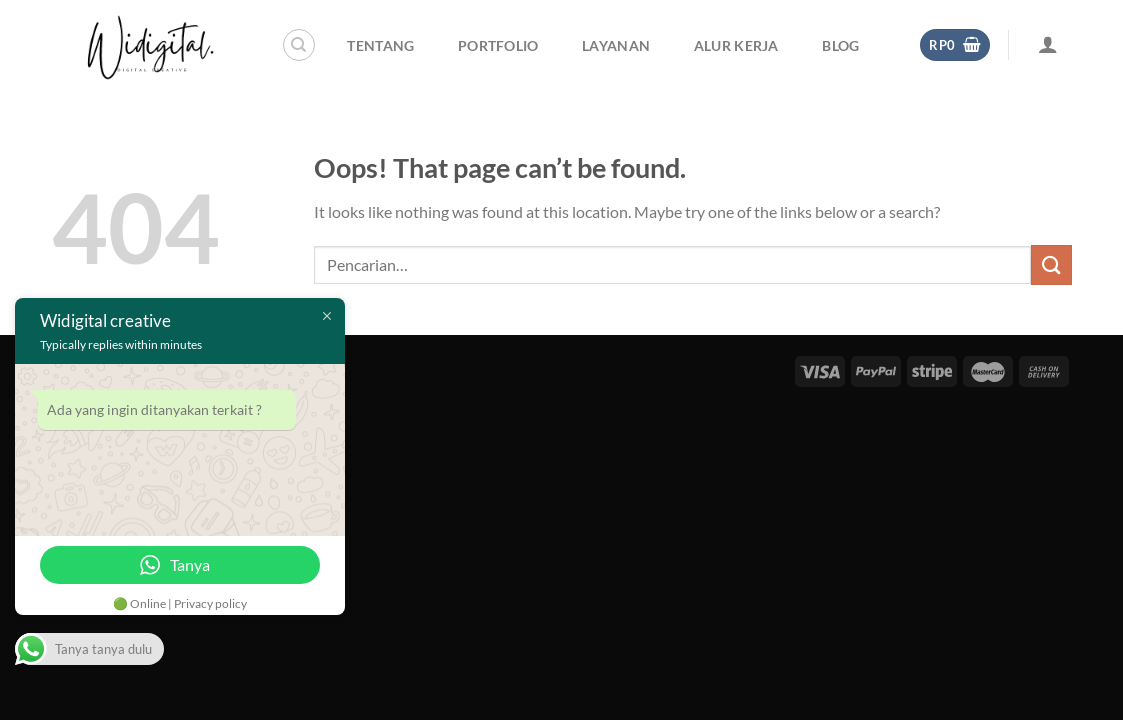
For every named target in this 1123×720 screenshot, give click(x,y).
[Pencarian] (299, 45)
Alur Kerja (736, 45)
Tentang (380, 45)
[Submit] (1051, 264)
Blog (840, 45)
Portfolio (498, 45)
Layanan (616, 45)
